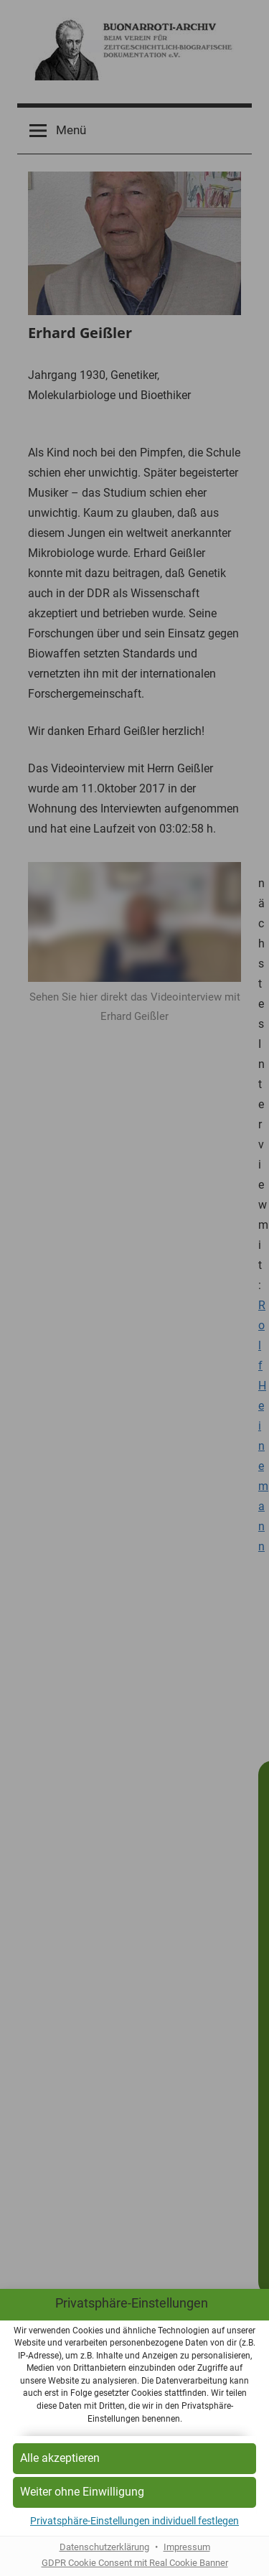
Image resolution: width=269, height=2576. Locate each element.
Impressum (187, 2547)
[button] (134, 2459)
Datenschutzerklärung (104, 2547)
